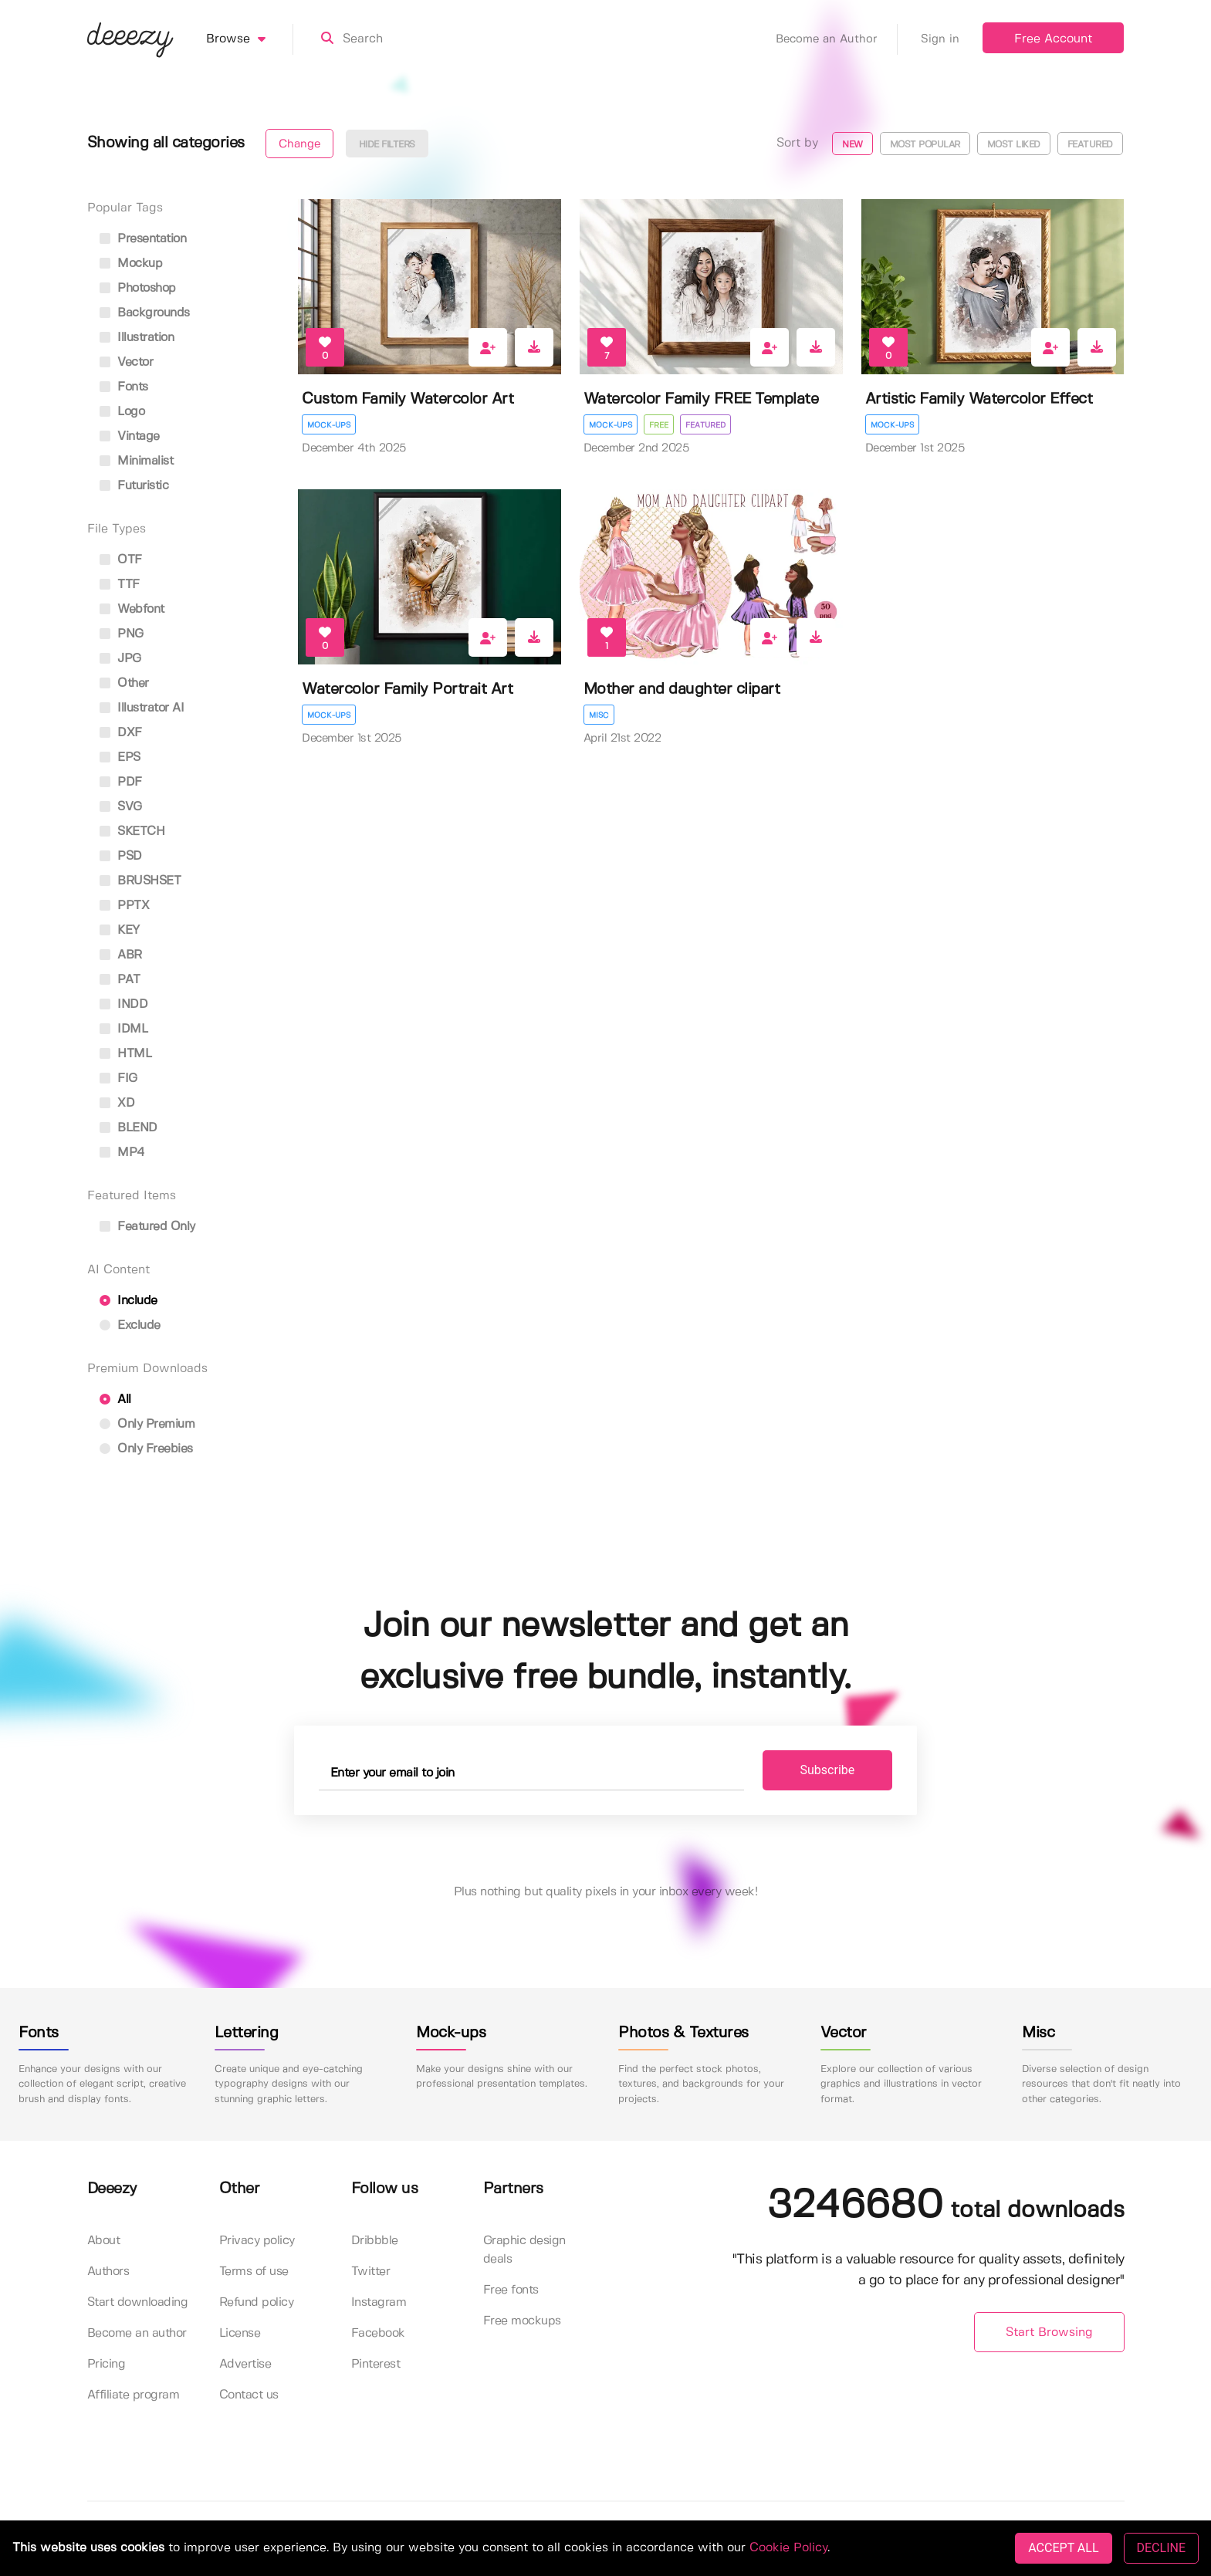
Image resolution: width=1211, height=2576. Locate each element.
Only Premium (147, 1424)
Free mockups (522, 2321)
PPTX (125, 905)
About (103, 2240)
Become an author (137, 2333)
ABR (121, 955)
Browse (249, 39)
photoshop (138, 288)
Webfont (132, 609)
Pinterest (376, 2364)
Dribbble (374, 2240)
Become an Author (837, 39)
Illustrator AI (142, 708)
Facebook (378, 2333)
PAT (120, 979)
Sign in (940, 39)
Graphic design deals (524, 2250)
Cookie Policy (788, 2548)
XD (117, 1103)
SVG (121, 807)
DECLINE (1161, 2548)
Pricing (106, 2364)
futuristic (134, 486)
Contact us (249, 2395)
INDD (124, 1004)
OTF (121, 560)
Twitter (371, 2271)
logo (122, 412)
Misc (599, 715)
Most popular (925, 144)
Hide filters (387, 144)
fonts (124, 387)
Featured (1090, 144)
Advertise (245, 2364)
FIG (118, 1078)
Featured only (147, 1226)
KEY (120, 930)
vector (127, 362)
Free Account (1053, 39)
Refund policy (256, 2302)
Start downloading (137, 2302)
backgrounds (145, 313)
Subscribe (827, 1770)
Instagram (379, 2302)
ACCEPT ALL (1063, 2548)
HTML (126, 1054)
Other (124, 683)
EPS (120, 757)
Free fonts (511, 2290)
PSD (121, 856)
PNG (122, 634)
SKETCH (132, 831)
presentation (143, 239)
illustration (137, 337)
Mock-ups (328, 425)
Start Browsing (1049, 2332)
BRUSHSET (140, 881)
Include (128, 1301)
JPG (120, 658)
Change (299, 144)
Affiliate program (133, 2395)
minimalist (137, 461)
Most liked (1013, 144)
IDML (124, 1029)
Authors (108, 2271)
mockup (131, 263)
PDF (121, 782)
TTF (120, 584)
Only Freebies (146, 1449)
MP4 (122, 1152)
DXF (121, 733)
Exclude (130, 1325)
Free (658, 425)
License (240, 2333)
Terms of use (254, 2271)
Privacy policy (257, 2240)
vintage (130, 436)
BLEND (128, 1128)
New (852, 144)
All (115, 1399)
